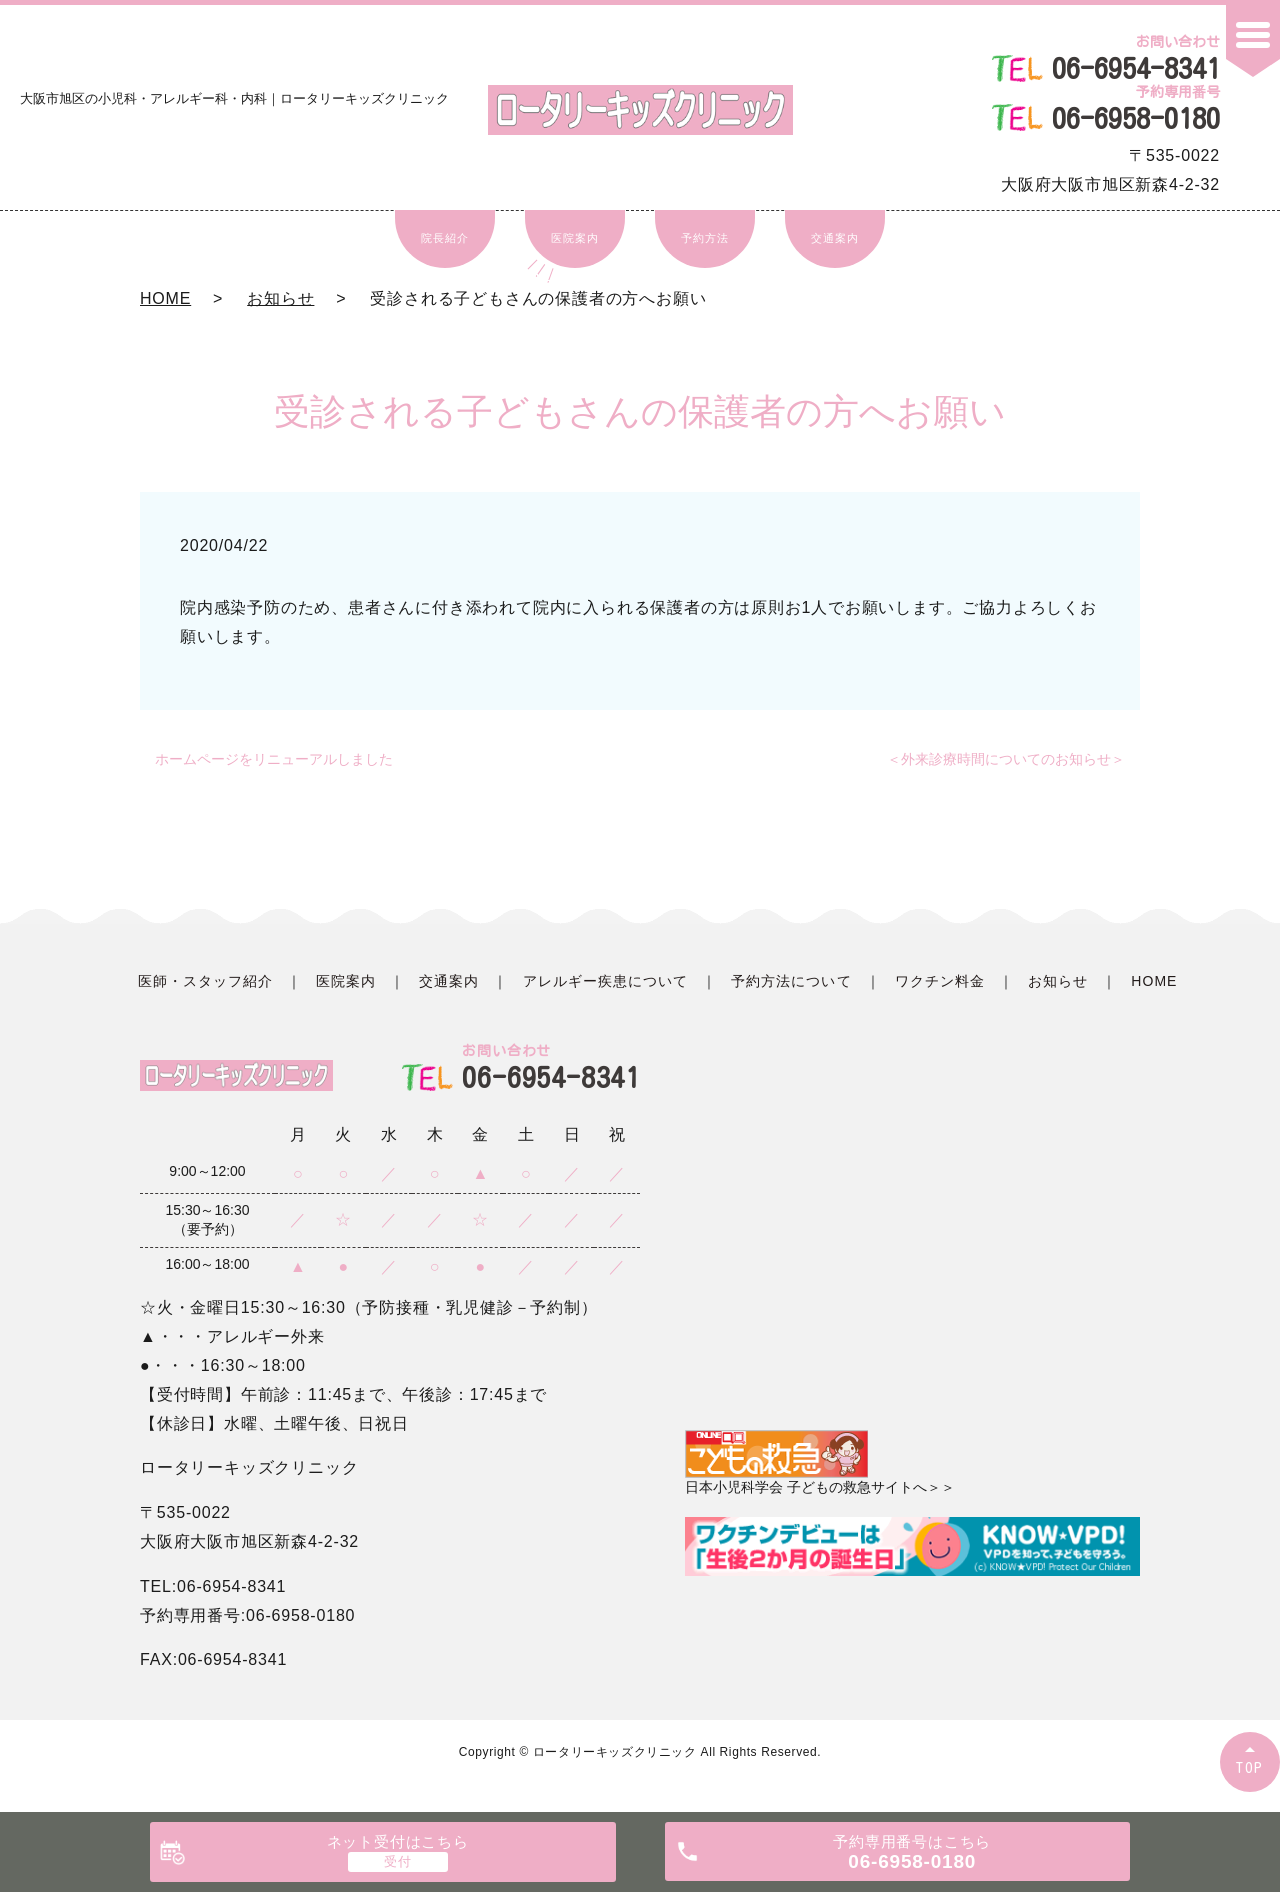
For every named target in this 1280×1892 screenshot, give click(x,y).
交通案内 (834, 238)
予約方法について (791, 981)
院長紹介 (444, 238)
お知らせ (280, 298)
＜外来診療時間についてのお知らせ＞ (1006, 759)
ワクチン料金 (940, 981)
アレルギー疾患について (606, 981)
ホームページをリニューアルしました (274, 759)
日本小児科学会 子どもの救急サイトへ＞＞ (820, 1462)
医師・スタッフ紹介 (205, 981)
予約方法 (704, 238)
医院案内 (574, 238)
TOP (1250, 1767)
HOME (165, 298)
